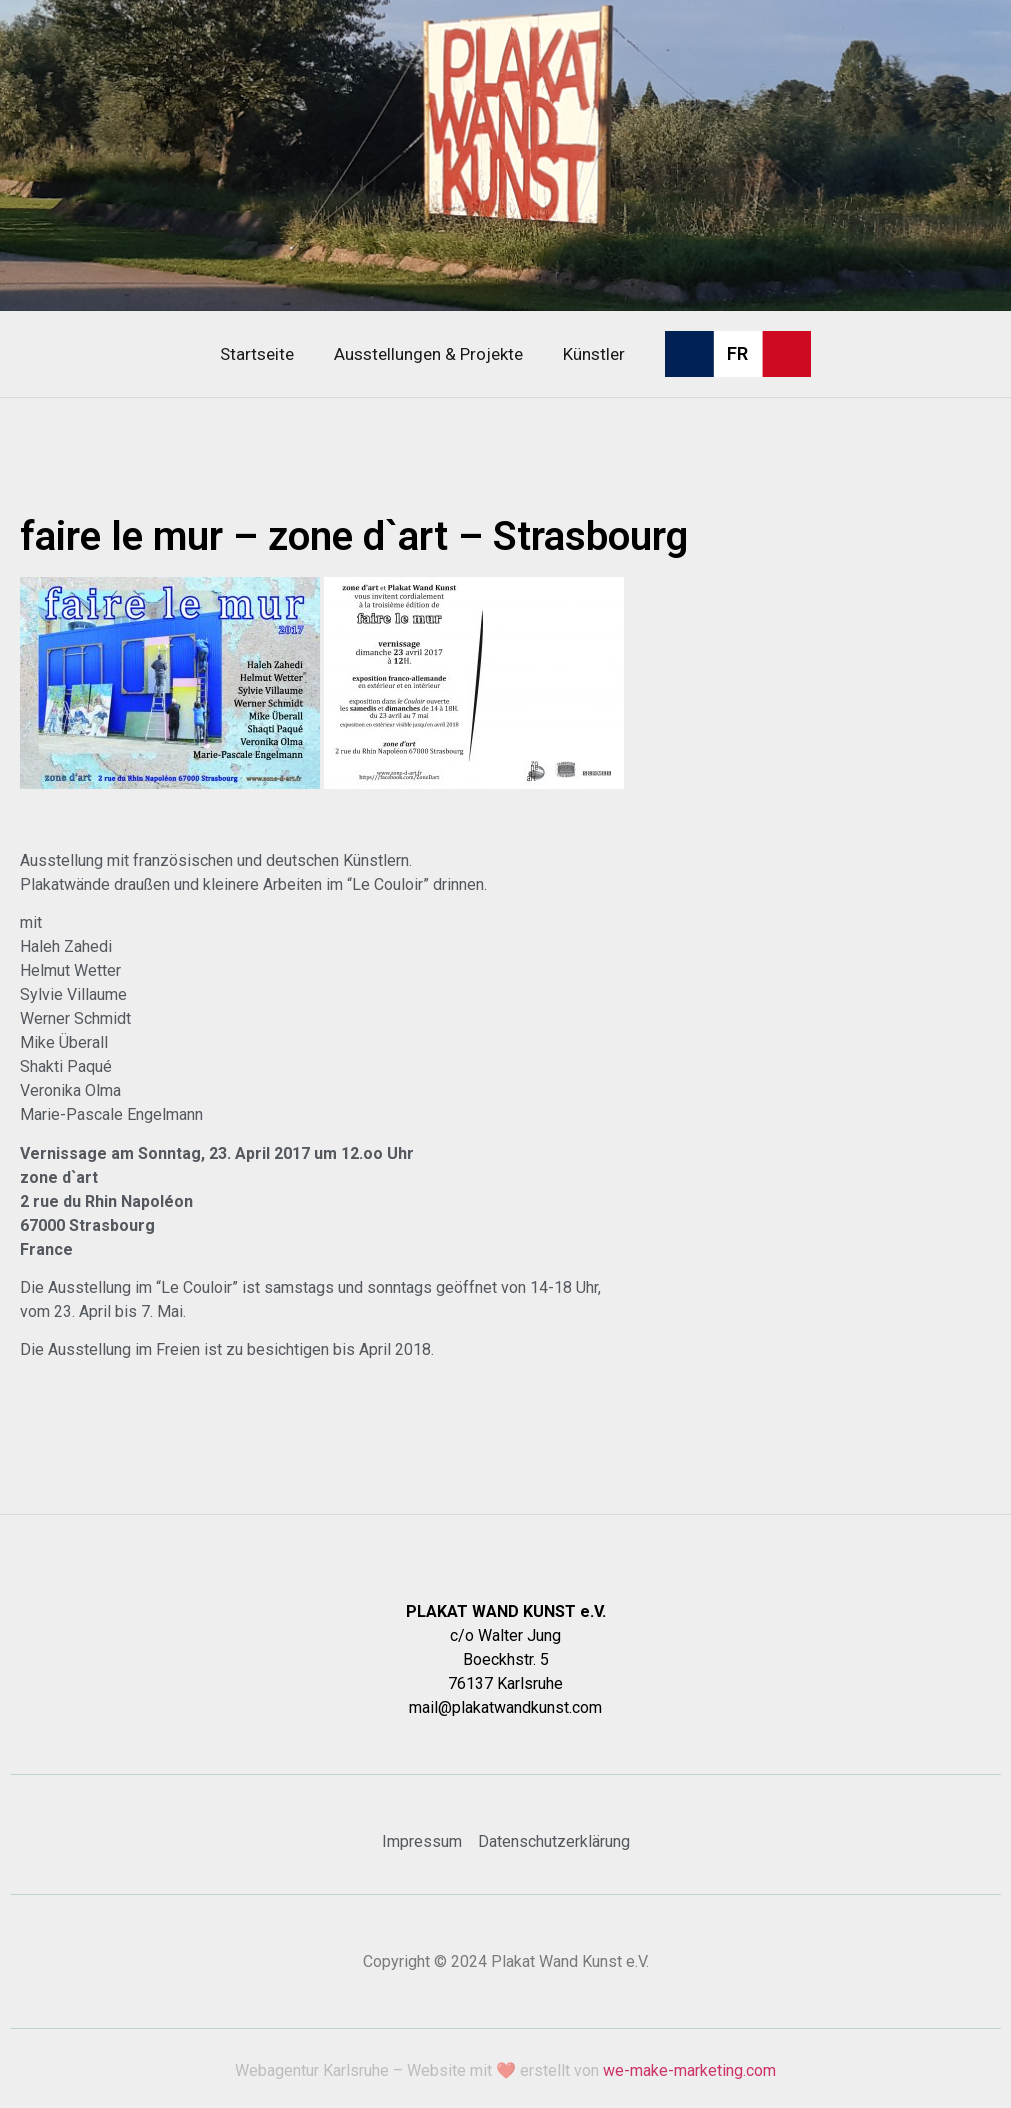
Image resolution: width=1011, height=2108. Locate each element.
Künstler (594, 354)
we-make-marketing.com (689, 2070)
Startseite (257, 354)
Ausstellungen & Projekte (428, 354)
